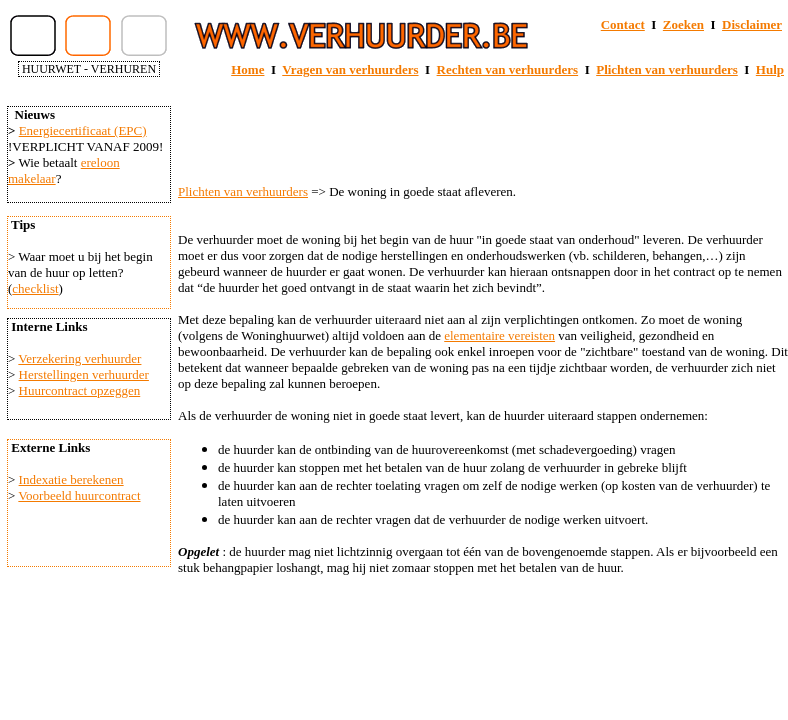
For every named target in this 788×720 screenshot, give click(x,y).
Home (247, 69)
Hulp (770, 69)
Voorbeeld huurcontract (79, 495)
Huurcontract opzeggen (80, 390)
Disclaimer (752, 24)
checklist (35, 288)
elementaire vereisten (499, 335)
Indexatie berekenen (71, 479)
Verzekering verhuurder (79, 358)
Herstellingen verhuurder (84, 374)
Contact (623, 24)
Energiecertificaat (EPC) (83, 130)
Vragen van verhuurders (350, 69)
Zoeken (683, 24)
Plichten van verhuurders (667, 69)
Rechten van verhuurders (508, 69)
